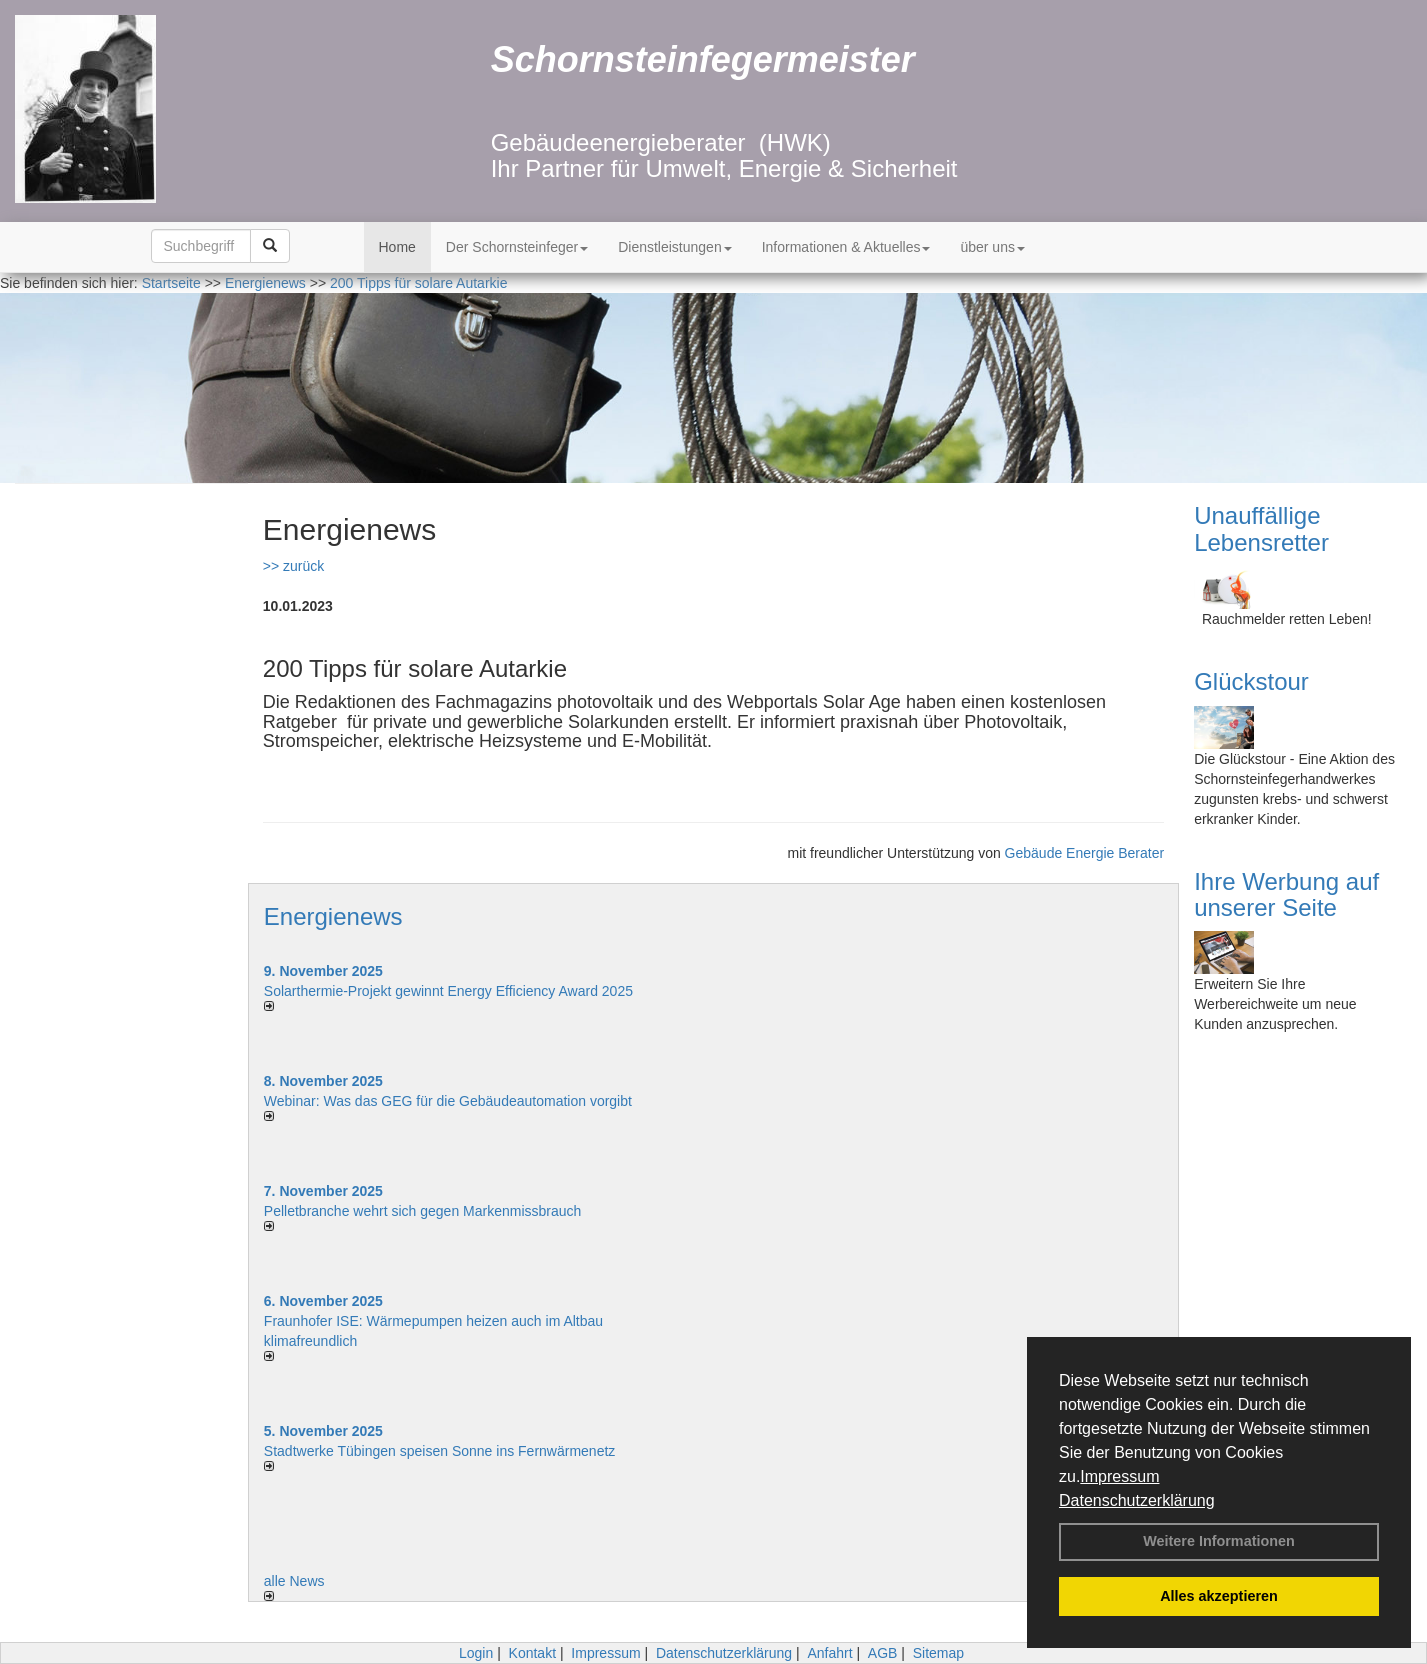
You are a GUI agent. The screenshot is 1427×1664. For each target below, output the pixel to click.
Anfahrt (829, 1653)
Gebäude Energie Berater (1085, 853)
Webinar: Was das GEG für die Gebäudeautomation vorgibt (448, 1101)
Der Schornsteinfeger (517, 247)
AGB (883, 1653)
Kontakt (532, 1653)
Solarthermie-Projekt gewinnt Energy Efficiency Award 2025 (448, 991)
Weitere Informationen (1219, 1541)
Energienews (333, 916)
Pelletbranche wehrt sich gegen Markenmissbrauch (423, 1211)
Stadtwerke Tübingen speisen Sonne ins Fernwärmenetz (440, 1451)
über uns (992, 247)
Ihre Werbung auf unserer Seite (1286, 894)
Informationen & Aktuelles (846, 247)
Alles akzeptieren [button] (1219, 1596)
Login (476, 1653)
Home (397, 247)
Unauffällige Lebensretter (1261, 528)
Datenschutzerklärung (1137, 1500)
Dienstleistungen (675, 247)
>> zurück (293, 566)
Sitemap (938, 1653)
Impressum (1119, 1476)
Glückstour (1251, 681)
